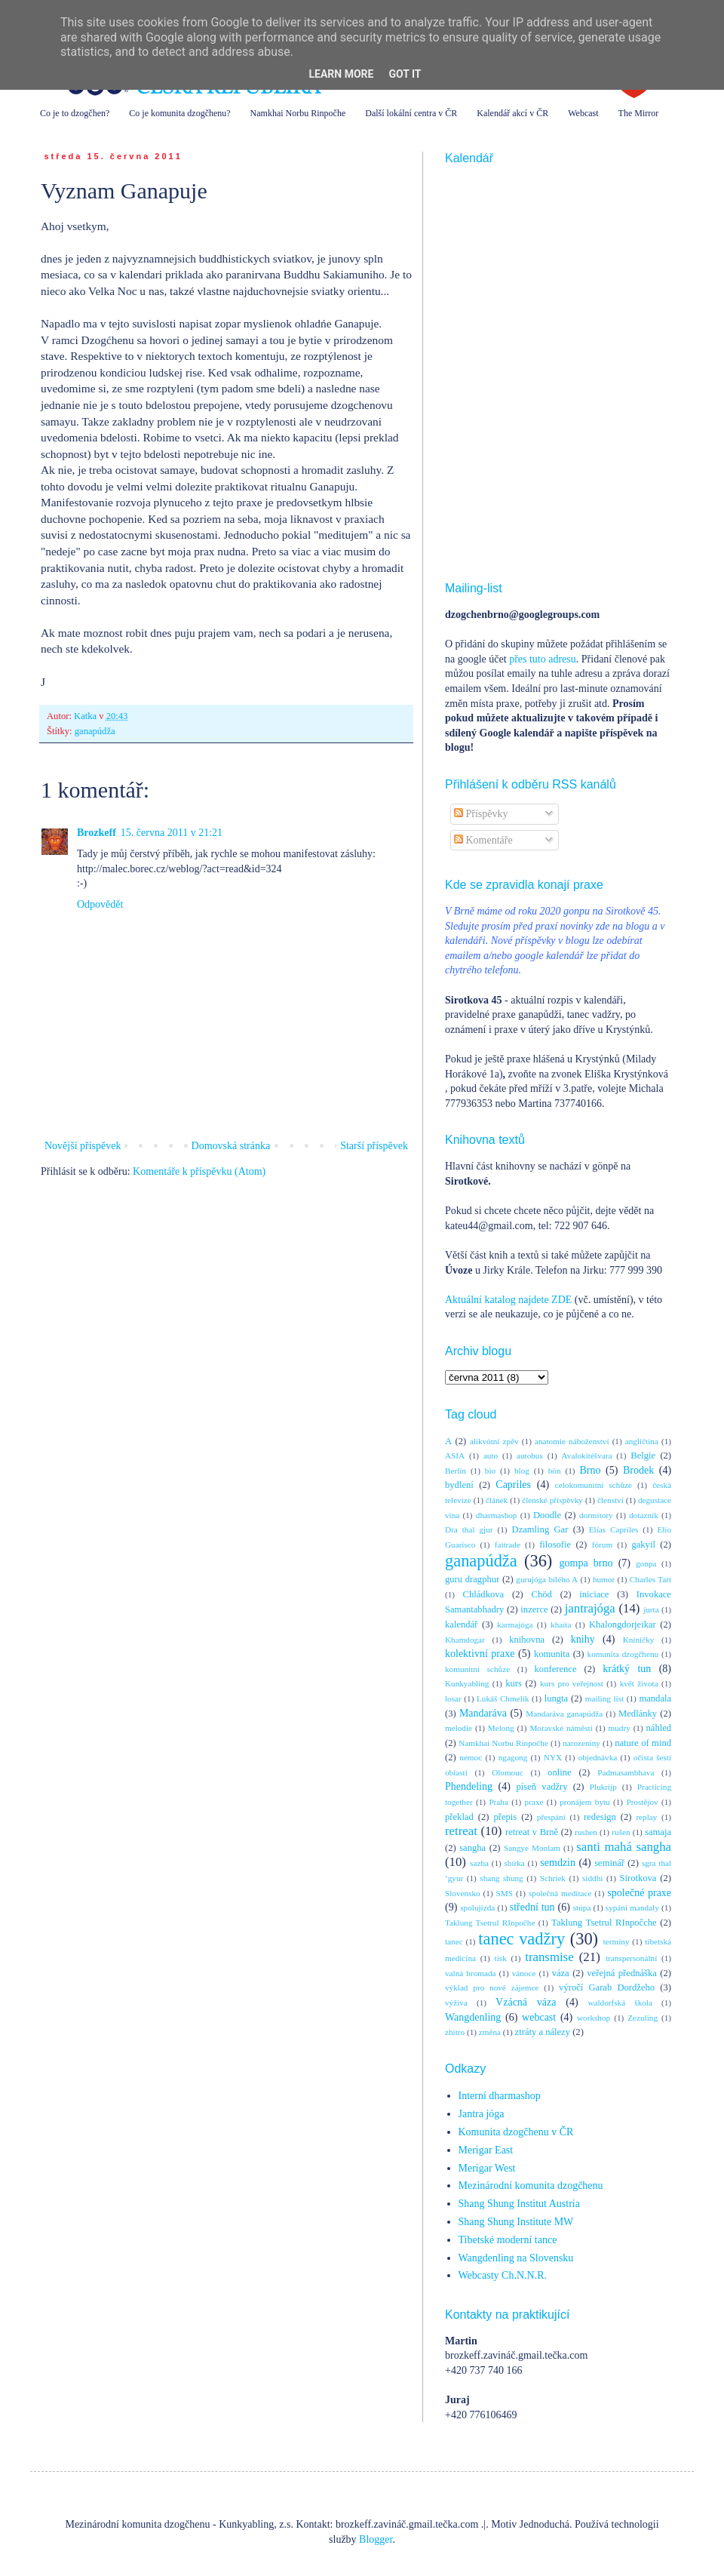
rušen (621, 1832)
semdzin (557, 1862)
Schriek (553, 1878)
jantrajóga (590, 1608)
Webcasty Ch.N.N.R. (503, 2275)
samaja (658, 1832)
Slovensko (462, 1893)
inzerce (534, 1609)
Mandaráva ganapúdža (564, 1713)
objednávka (598, 1757)
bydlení (459, 1485)
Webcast (583, 113)
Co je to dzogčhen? (74, 113)
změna (490, 2032)
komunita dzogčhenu (623, 1653)
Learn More (340, 74)
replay (646, 1816)
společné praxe (639, 1892)
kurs (513, 1683)
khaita (561, 1624)
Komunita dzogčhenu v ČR (516, 2132)
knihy (583, 1639)
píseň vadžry (542, 1786)
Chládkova (484, 1594)
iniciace (594, 1594)
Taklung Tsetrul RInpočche (604, 1922)
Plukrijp (603, 1786)
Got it (404, 74)
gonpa (646, 1563)
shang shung (501, 1878)
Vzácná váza (525, 2002)
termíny (616, 1941)
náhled (659, 1728)
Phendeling (468, 1786)
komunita (552, 1654)
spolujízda (477, 1907)
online (559, 1772)
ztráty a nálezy (542, 2032)
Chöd (542, 1594)
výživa (456, 2002)
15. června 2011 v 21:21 (171, 832)
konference (556, 1669)
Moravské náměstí (560, 1727)
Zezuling (642, 2017)
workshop (593, 2017)
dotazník (643, 1515)
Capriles (513, 1484)
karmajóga (514, 1624)
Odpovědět (100, 904)
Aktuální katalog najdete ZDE (508, 1299)
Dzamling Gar (540, 1529)
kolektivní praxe (479, 1653)
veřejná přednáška (622, 1973)
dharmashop (496, 1515)
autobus (530, 1455)
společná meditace (560, 1893)
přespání (551, 1816)
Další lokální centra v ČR (411, 113)
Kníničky (639, 1639)
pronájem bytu (584, 1801)
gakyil (643, 1544)
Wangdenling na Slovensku (516, 2258)
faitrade (507, 1544)
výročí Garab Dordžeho (607, 1987)
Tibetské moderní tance (508, 2240)
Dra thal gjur (469, 1529)
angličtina (641, 1441)
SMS (504, 1893)
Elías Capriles (614, 1529)
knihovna (527, 1639)
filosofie (555, 1544)
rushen (586, 1832)
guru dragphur (472, 1579)
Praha (498, 1801)
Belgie (642, 1455)
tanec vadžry (521, 1938)
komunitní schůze (477, 1669)
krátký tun (627, 1668)
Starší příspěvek (374, 1145)
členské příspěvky (552, 1500)
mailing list (604, 1698)
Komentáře (483, 840)
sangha (472, 1848)
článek (497, 1500)
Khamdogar (465, 1639)
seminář (609, 1863)
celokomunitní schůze (593, 1484)
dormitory (596, 1515)
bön (554, 1470)
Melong (501, 1727)
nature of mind (643, 1743)
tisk (501, 1958)
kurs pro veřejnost (571, 1683)
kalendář (461, 1624)
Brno (589, 1470)
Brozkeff (96, 832)
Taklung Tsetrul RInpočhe (490, 1922)
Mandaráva (483, 1713)
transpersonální (631, 1958)
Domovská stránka (231, 1145)
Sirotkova (637, 1878)
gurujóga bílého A (547, 1579)
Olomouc (507, 1772)
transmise (549, 1957)
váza (560, 1973)
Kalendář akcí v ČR (512, 113)
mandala (655, 1698)
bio (490, 1470)
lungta (556, 1698)
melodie (458, 1727)
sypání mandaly (632, 1907)
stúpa (582, 1907)
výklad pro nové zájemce (491, 1987)
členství (610, 1500)
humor (604, 1579)
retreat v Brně (531, 1832)
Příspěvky (481, 813)
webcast (539, 2017)
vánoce (524, 1973)
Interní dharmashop (500, 2095)
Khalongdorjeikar (622, 1624)
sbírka (514, 1862)
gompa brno (586, 1563)
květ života (639, 1683)
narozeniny (581, 1743)
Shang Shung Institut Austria (519, 2203)
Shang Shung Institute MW (516, 2221)
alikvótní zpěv (494, 1441)
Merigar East (486, 2150)
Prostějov (642, 1801)
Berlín (455, 1470)
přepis (505, 1817)
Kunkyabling (467, 1683)
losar (453, 1698)
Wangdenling (473, 2017)
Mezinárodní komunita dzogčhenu (531, 2185)
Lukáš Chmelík (503, 1698)
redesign (600, 1817)
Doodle (547, 1515)
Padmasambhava (625, 1772)
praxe (534, 1801)
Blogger (375, 2539)
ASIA (455, 1455)
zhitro (455, 2032)
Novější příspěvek (82, 1145)
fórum (602, 1544)
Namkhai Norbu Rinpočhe (298, 113)
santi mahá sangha (623, 1847)
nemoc (470, 1757)
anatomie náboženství (572, 1441)
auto (490, 1455)
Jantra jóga (482, 2114)
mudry (619, 1727)
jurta (651, 1609)
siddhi (592, 1878)
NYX (553, 1757)
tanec (454, 1941)
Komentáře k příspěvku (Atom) (199, 1171)
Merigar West (487, 2168)
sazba (479, 1862)
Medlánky (637, 1713)
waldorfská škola (619, 2002)
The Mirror (638, 113)
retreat (461, 1831)
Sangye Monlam (532, 1847)
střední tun (532, 1907)
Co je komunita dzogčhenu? (179, 113)
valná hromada (470, 1973)
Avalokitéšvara (587, 1455)
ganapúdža (95, 731)
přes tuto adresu (542, 659)
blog (521, 1470)
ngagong (513, 1757)
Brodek (638, 1470)
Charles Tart (650, 1579)
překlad (459, 1817)
